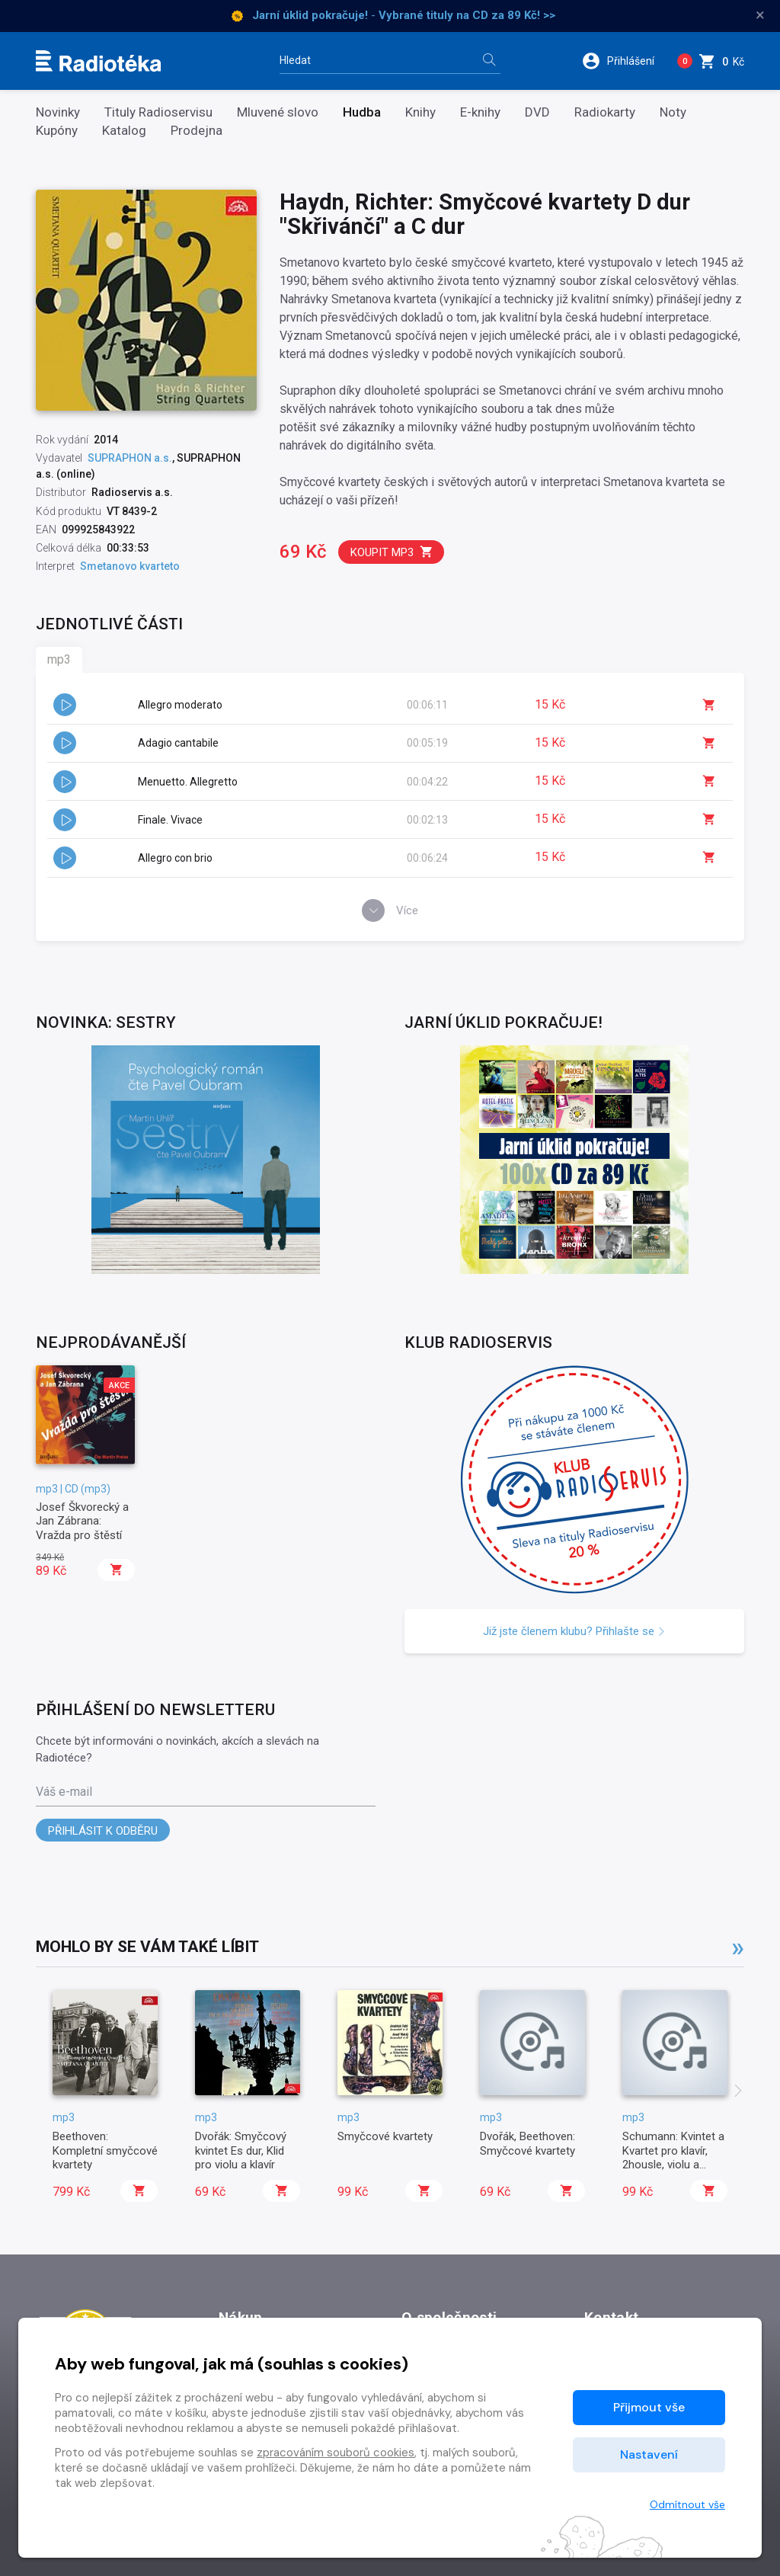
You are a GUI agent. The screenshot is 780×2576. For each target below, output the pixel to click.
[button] (623, 61)
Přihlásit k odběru (103, 1831)
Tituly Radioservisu (158, 112)
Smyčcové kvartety (385, 2136)
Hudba (362, 112)
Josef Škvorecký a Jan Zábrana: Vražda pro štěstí (82, 1521)
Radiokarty (604, 112)
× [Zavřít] (760, 15)
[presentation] (738, 2092)
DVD (537, 112)
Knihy (420, 112)
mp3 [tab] (59, 659)
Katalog (124, 130)
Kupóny (57, 130)
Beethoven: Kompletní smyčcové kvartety (105, 2150)
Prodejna (196, 130)
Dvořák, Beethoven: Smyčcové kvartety (527, 2143)
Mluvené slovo (277, 112)
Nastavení (649, 2454)
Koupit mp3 (391, 552)
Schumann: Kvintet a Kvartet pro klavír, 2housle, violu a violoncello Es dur (673, 2157)
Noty (673, 112)
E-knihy (480, 112)
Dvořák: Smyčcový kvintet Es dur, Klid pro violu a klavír (240, 2150)
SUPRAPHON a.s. (130, 458)
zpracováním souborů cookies (335, 2452)
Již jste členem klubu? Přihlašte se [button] (574, 1631)
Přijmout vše (649, 2407)
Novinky (58, 112)
